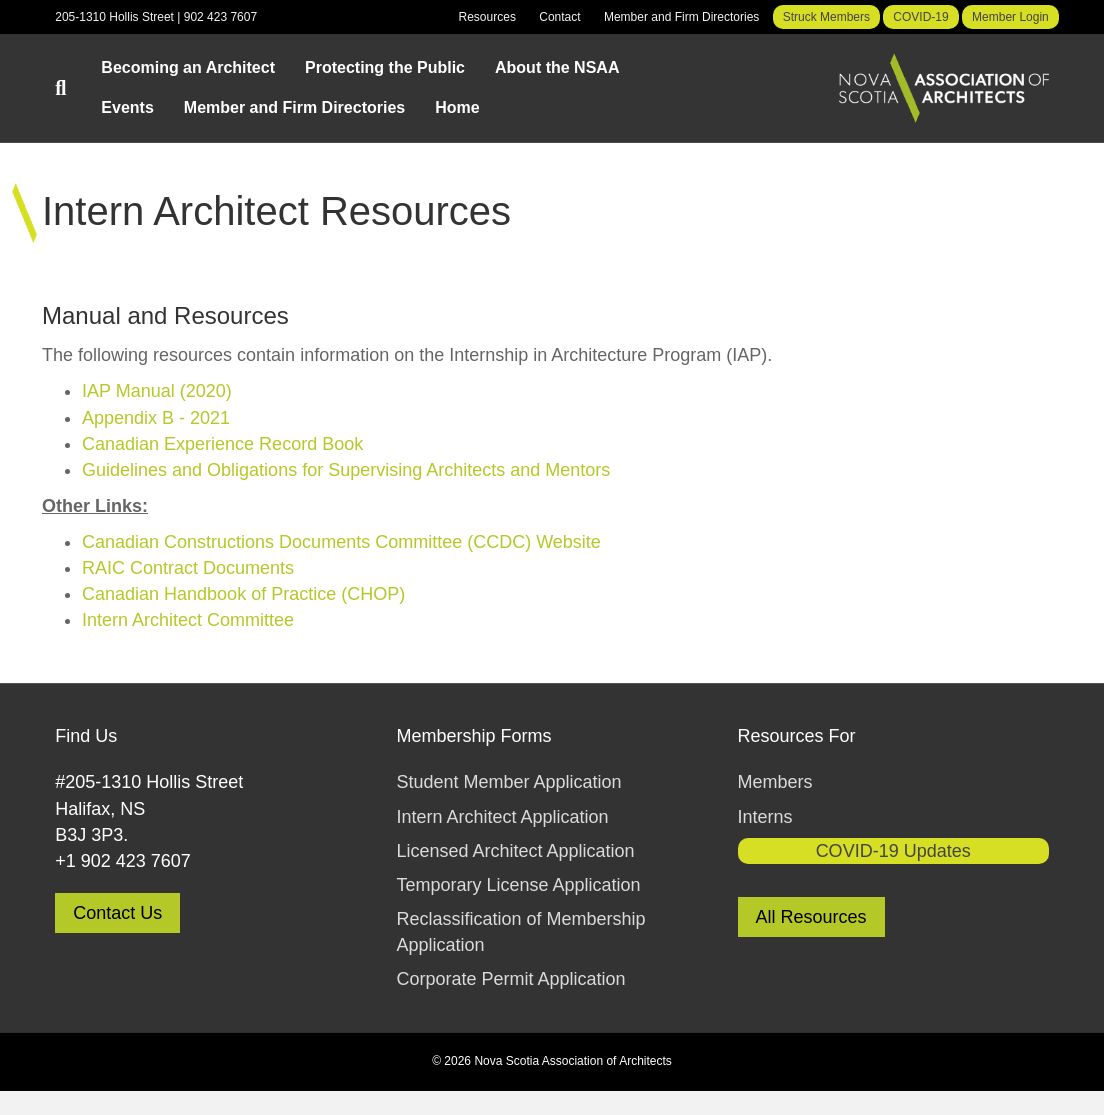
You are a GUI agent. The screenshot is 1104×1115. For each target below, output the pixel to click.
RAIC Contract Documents (188, 568)
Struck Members (826, 17)
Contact (559, 17)
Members (775, 782)
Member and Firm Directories (681, 17)
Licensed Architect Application (515, 851)
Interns (765, 817)
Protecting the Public (385, 67)
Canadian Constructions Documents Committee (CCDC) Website (341, 542)
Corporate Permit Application (510, 979)
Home (457, 107)
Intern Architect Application (502, 817)
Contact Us (117, 913)
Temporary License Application (518, 885)
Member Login (1010, 17)
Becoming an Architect (188, 67)
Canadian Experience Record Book (222, 444)
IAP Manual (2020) (157, 391)
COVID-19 (920, 17)
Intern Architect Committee (188, 620)
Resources (487, 17)
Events (127, 107)
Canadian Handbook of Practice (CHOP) (243, 594)
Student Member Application (508, 782)
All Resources (811, 917)
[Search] (70, 88)
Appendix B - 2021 (156, 418)
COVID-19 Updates (893, 851)
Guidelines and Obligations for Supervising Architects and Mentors (346, 470)
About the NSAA (557, 67)
